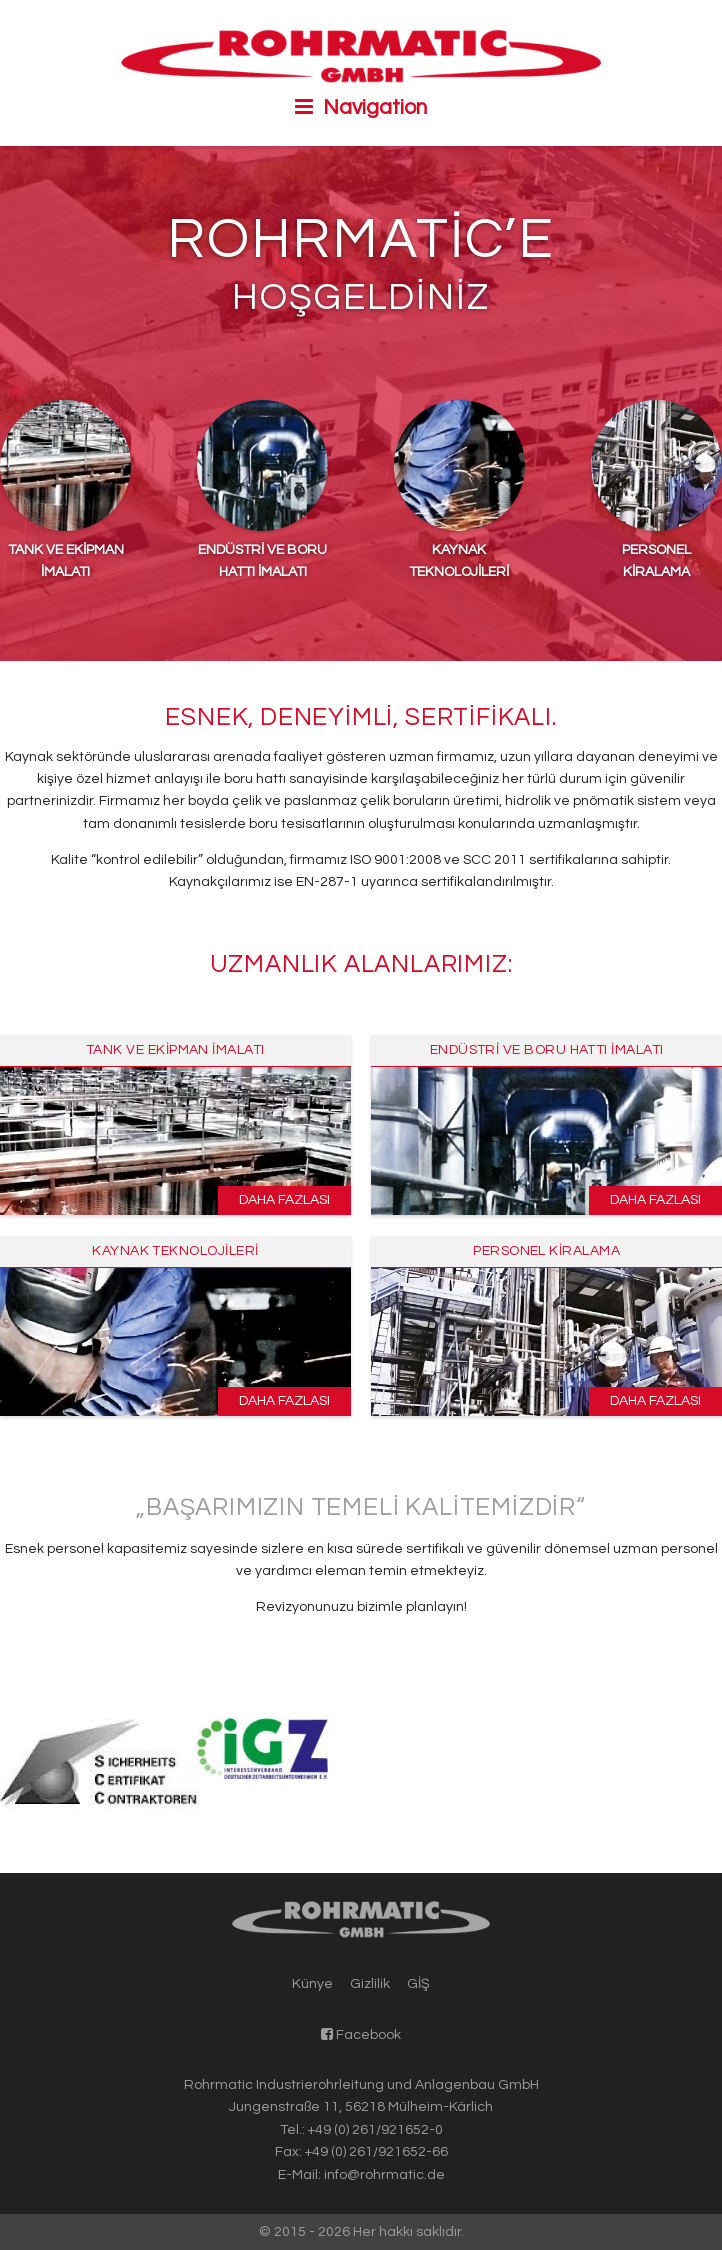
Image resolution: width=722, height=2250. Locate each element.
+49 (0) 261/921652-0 (375, 2130)
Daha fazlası (284, 1200)
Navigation (360, 107)
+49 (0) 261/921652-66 (376, 2152)
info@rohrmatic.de (384, 2175)
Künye (312, 1984)
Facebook (361, 2035)
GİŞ (418, 1984)
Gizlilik (370, 1984)
